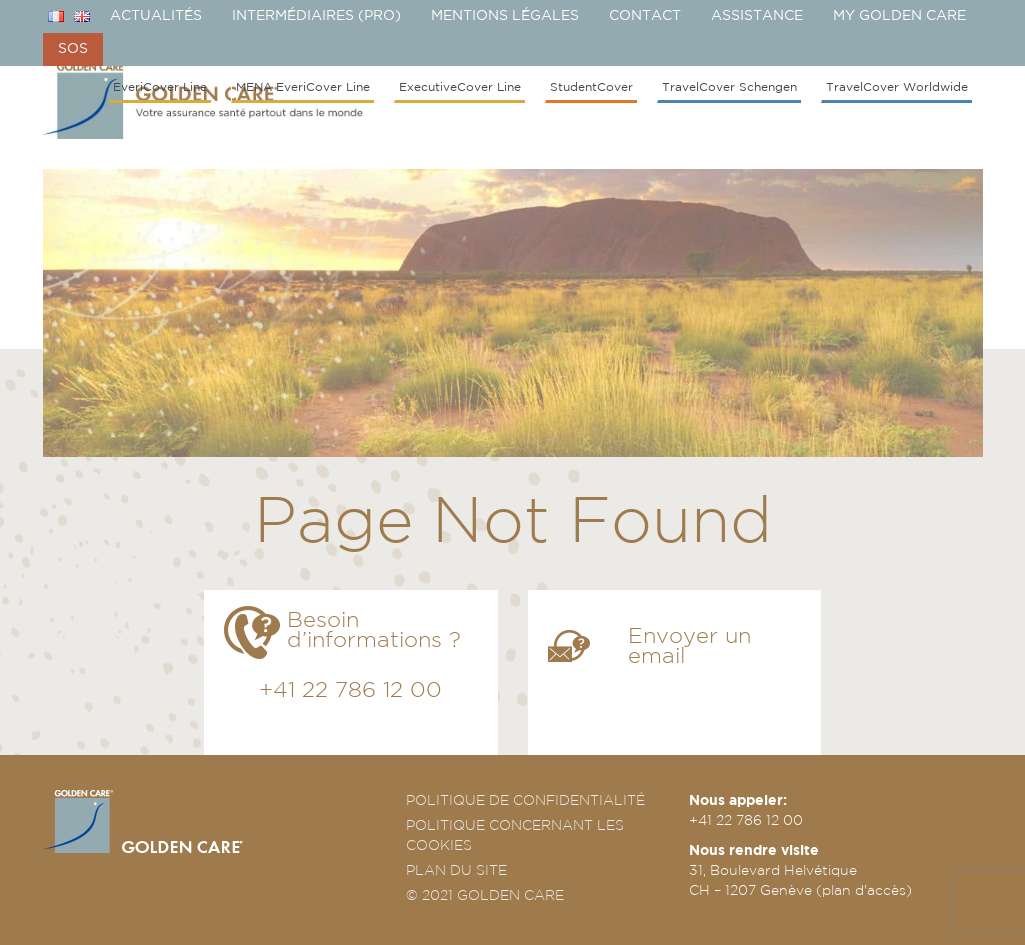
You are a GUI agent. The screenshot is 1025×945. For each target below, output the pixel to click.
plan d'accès (864, 890)
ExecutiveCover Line (460, 86)
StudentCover (591, 86)
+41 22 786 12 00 (350, 690)
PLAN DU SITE (456, 870)
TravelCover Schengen (729, 86)
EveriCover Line (160, 86)
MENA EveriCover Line (303, 86)
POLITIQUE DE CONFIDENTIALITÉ (525, 800)
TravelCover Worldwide (897, 86)
